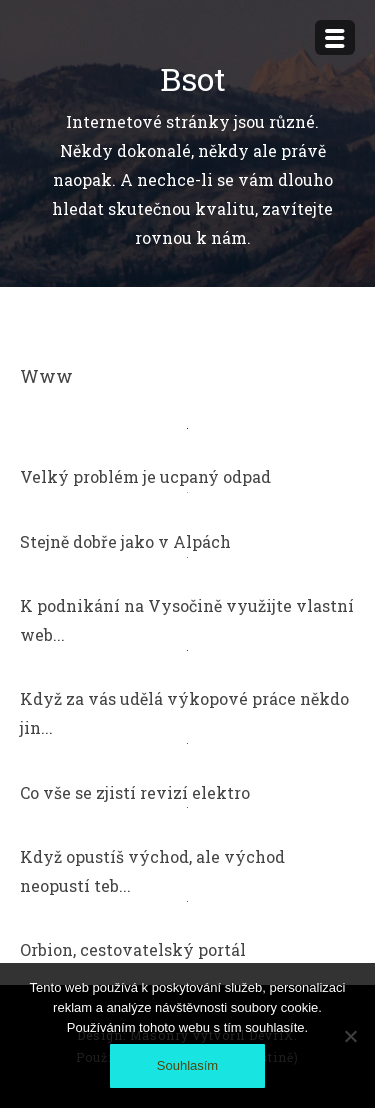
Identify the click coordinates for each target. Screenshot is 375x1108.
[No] (350, 1036)
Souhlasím (187, 1065)
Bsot (193, 78)
